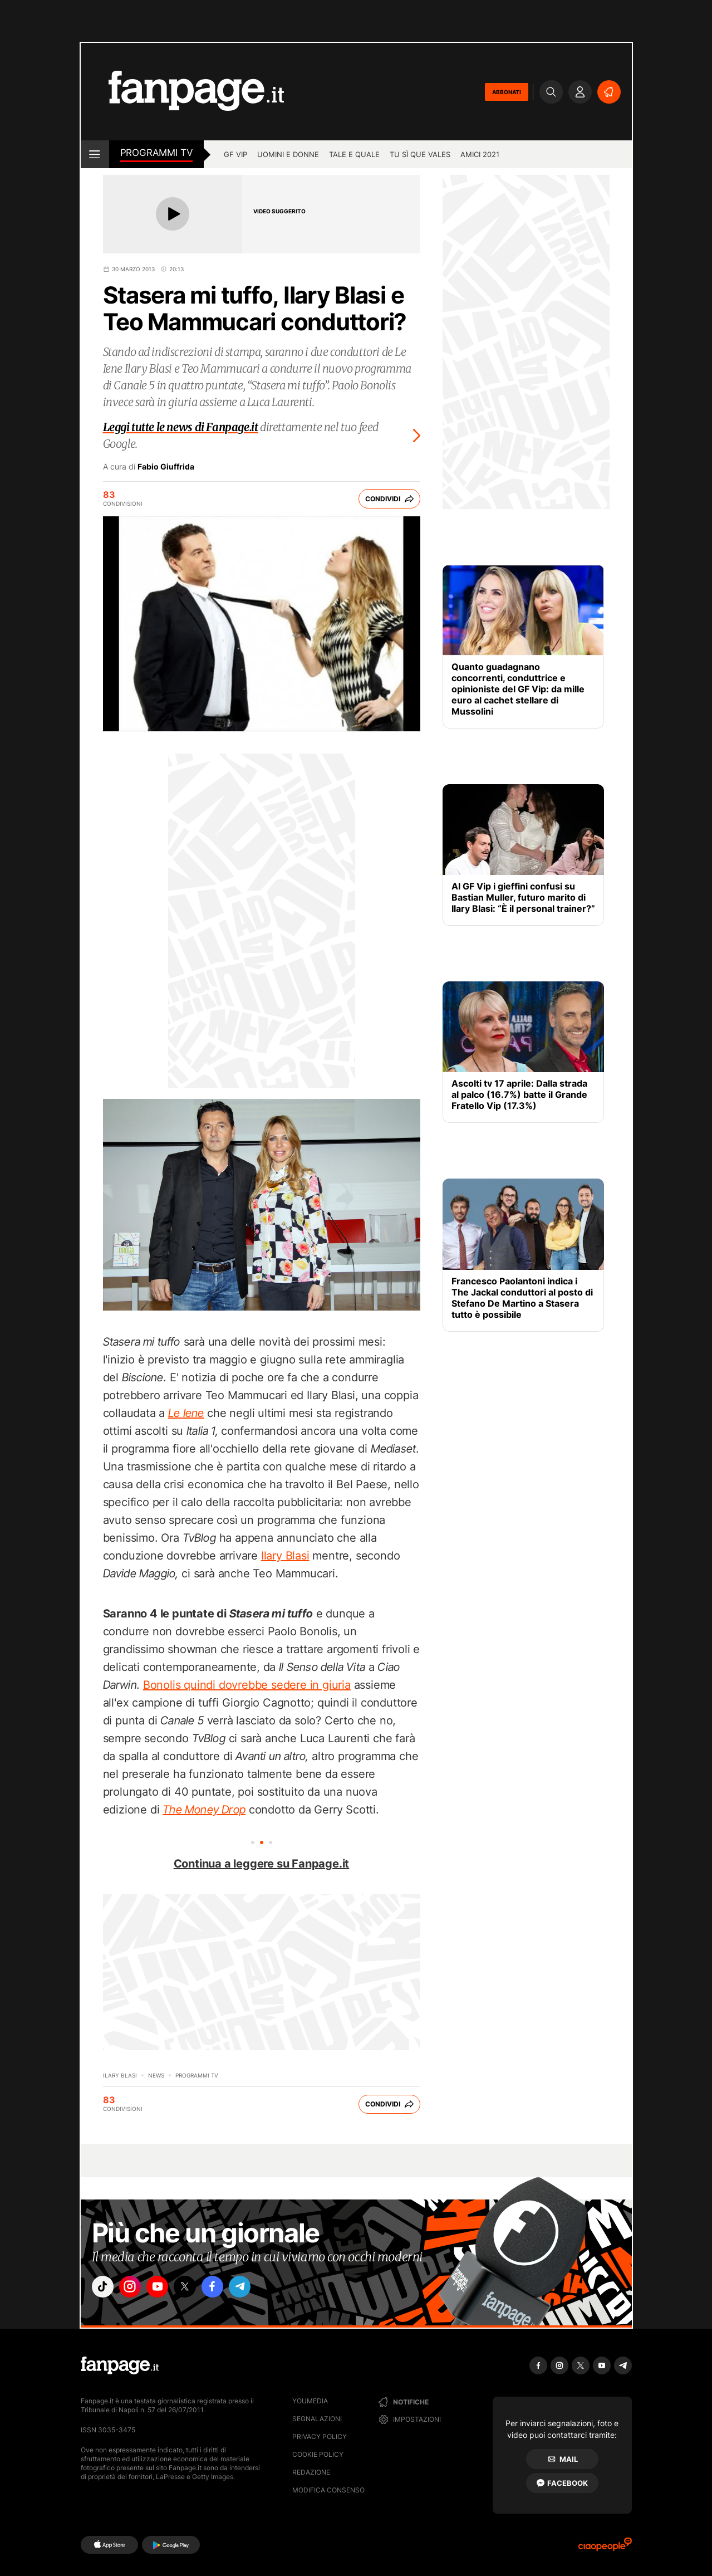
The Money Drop (204, 1809)
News (156, 2075)
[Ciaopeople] (605, 2548)
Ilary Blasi (285, 1555)
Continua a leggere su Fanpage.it (262, 1863)
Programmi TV (156, 152)
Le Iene (186, 1413)
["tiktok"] (104, 2288)
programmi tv (196, 2075)
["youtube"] (167, 2288)
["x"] (198, 2288)
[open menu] (95, 154)
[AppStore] (109, 2545)
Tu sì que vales (420, 154)
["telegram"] (260, 2288)
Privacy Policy (319, 2436)
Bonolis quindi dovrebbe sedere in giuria (247, 1685)
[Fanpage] (120, 2365)
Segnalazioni (317, 2418)
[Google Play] (170, 2545)
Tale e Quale (354, 154)
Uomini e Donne (288, 154)
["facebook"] (229, 2288)
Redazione (311, 2472)
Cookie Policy (317, 2454)
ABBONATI (506, 92)
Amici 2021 (479, 154)
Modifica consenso (328, 2490)
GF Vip (235, 154)
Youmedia (310, 2401)
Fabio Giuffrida (166, 466)
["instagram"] (136, 2288)
